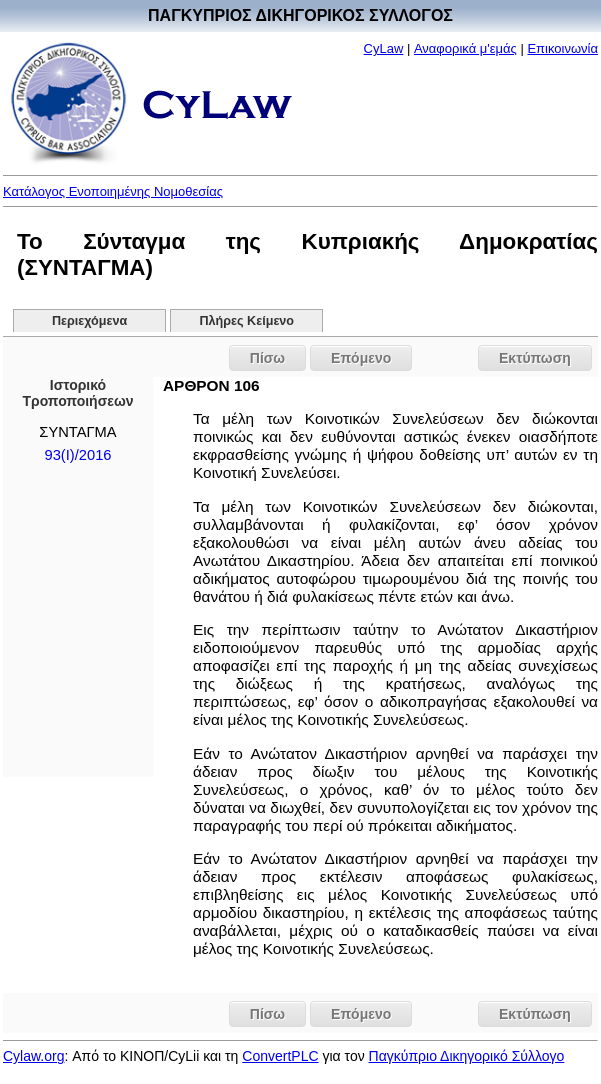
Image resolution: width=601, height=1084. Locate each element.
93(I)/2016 (78, 455)
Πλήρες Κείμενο (247, 321)
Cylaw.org (33, 1056)
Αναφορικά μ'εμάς (465, 48)
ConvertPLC (280, 1056)
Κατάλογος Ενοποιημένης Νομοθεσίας (113, 191)
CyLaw (384, 48)
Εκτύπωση (535, 358)
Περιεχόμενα (89, 321)
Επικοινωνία (562, 48)
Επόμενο (361, 358)
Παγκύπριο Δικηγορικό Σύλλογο (467, 1056)
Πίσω (267, 358)
